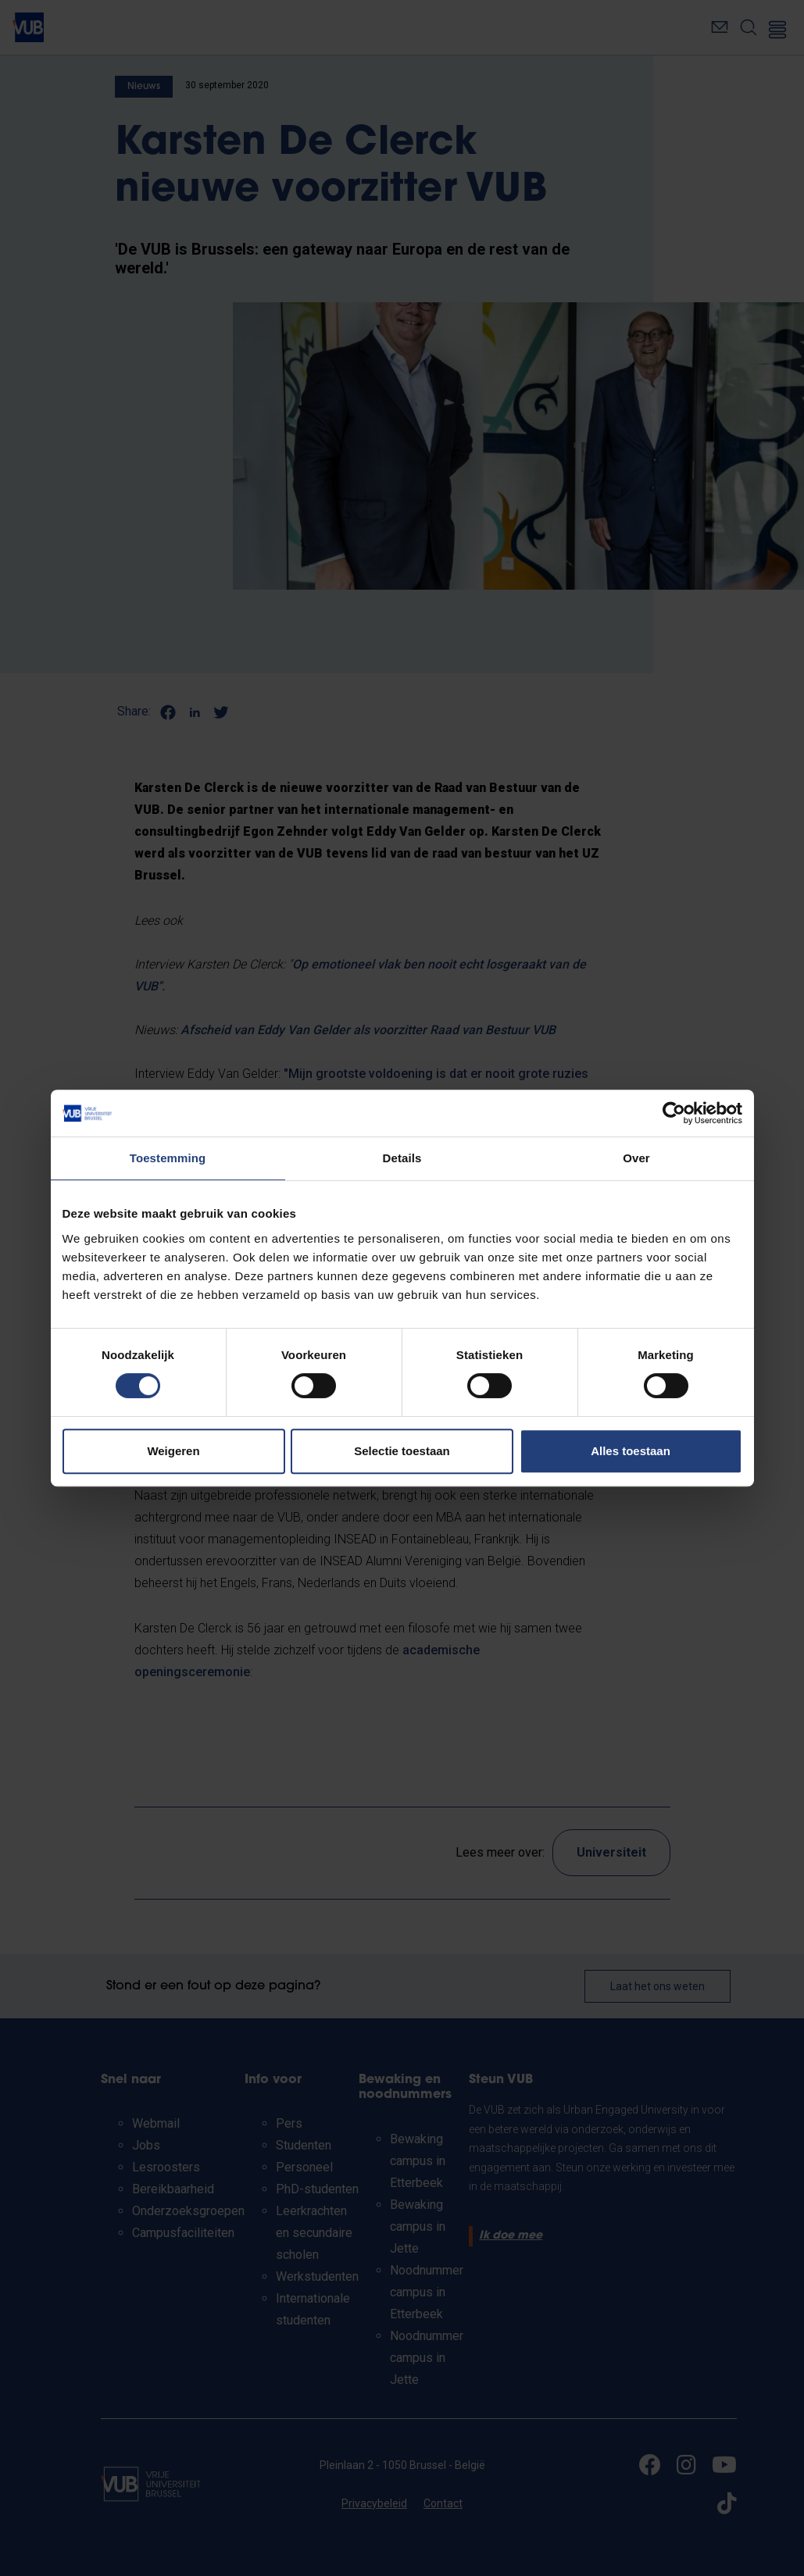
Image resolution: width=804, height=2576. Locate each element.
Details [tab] (402, 1158)
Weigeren (173, 1450)
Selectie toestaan (402, 1450)
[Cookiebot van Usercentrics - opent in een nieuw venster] (674, 1113)
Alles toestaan (630, 1450)
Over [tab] (636, 1158)
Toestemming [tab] (168, 1158)
